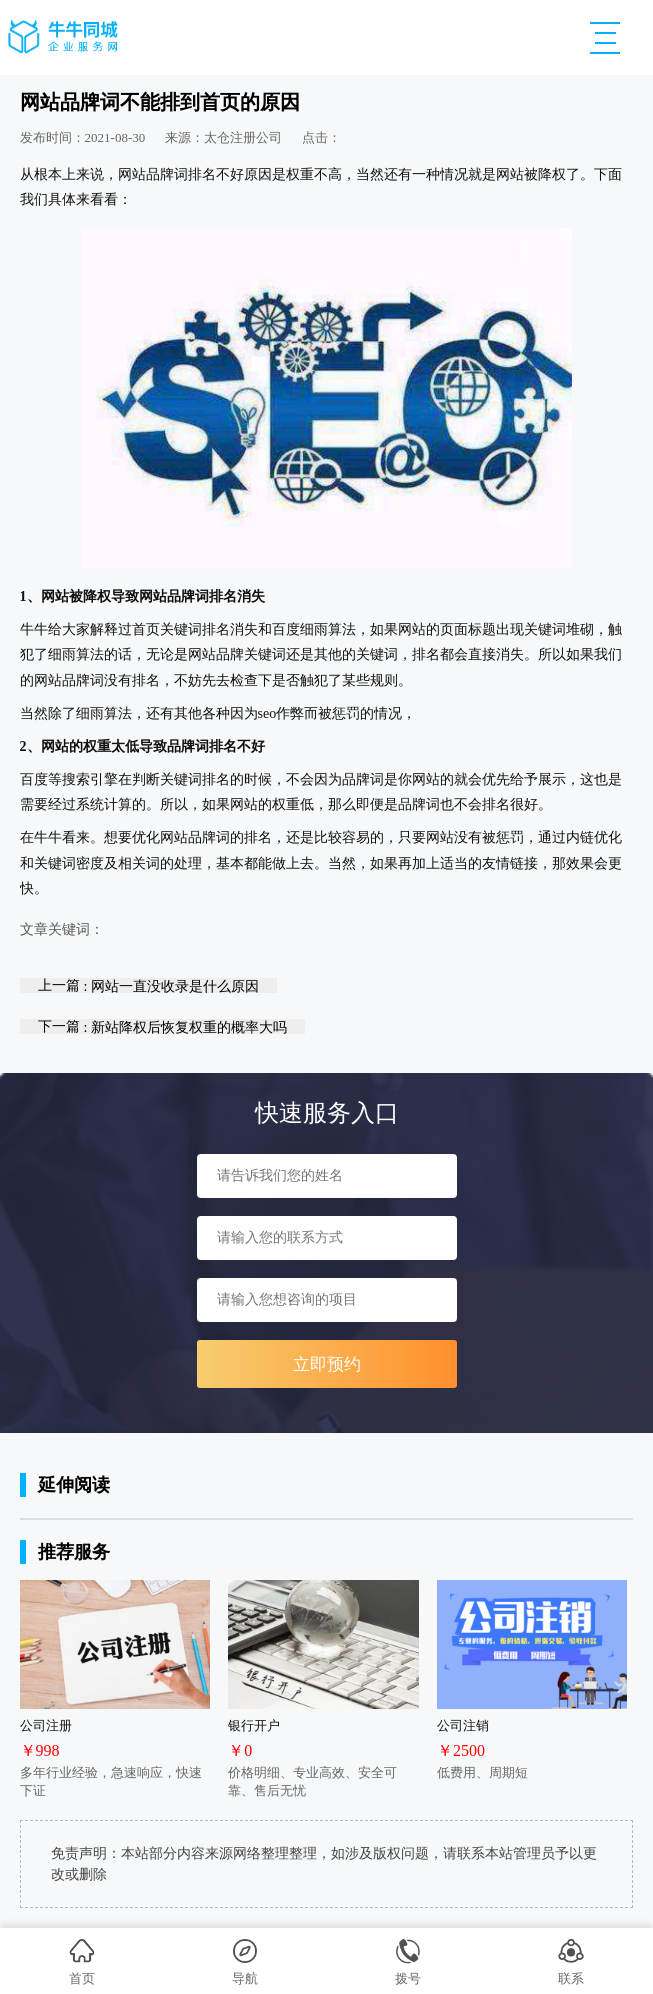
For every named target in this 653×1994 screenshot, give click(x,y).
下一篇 (162, 1026)
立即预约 (327, 1364)
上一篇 (148, 985)
